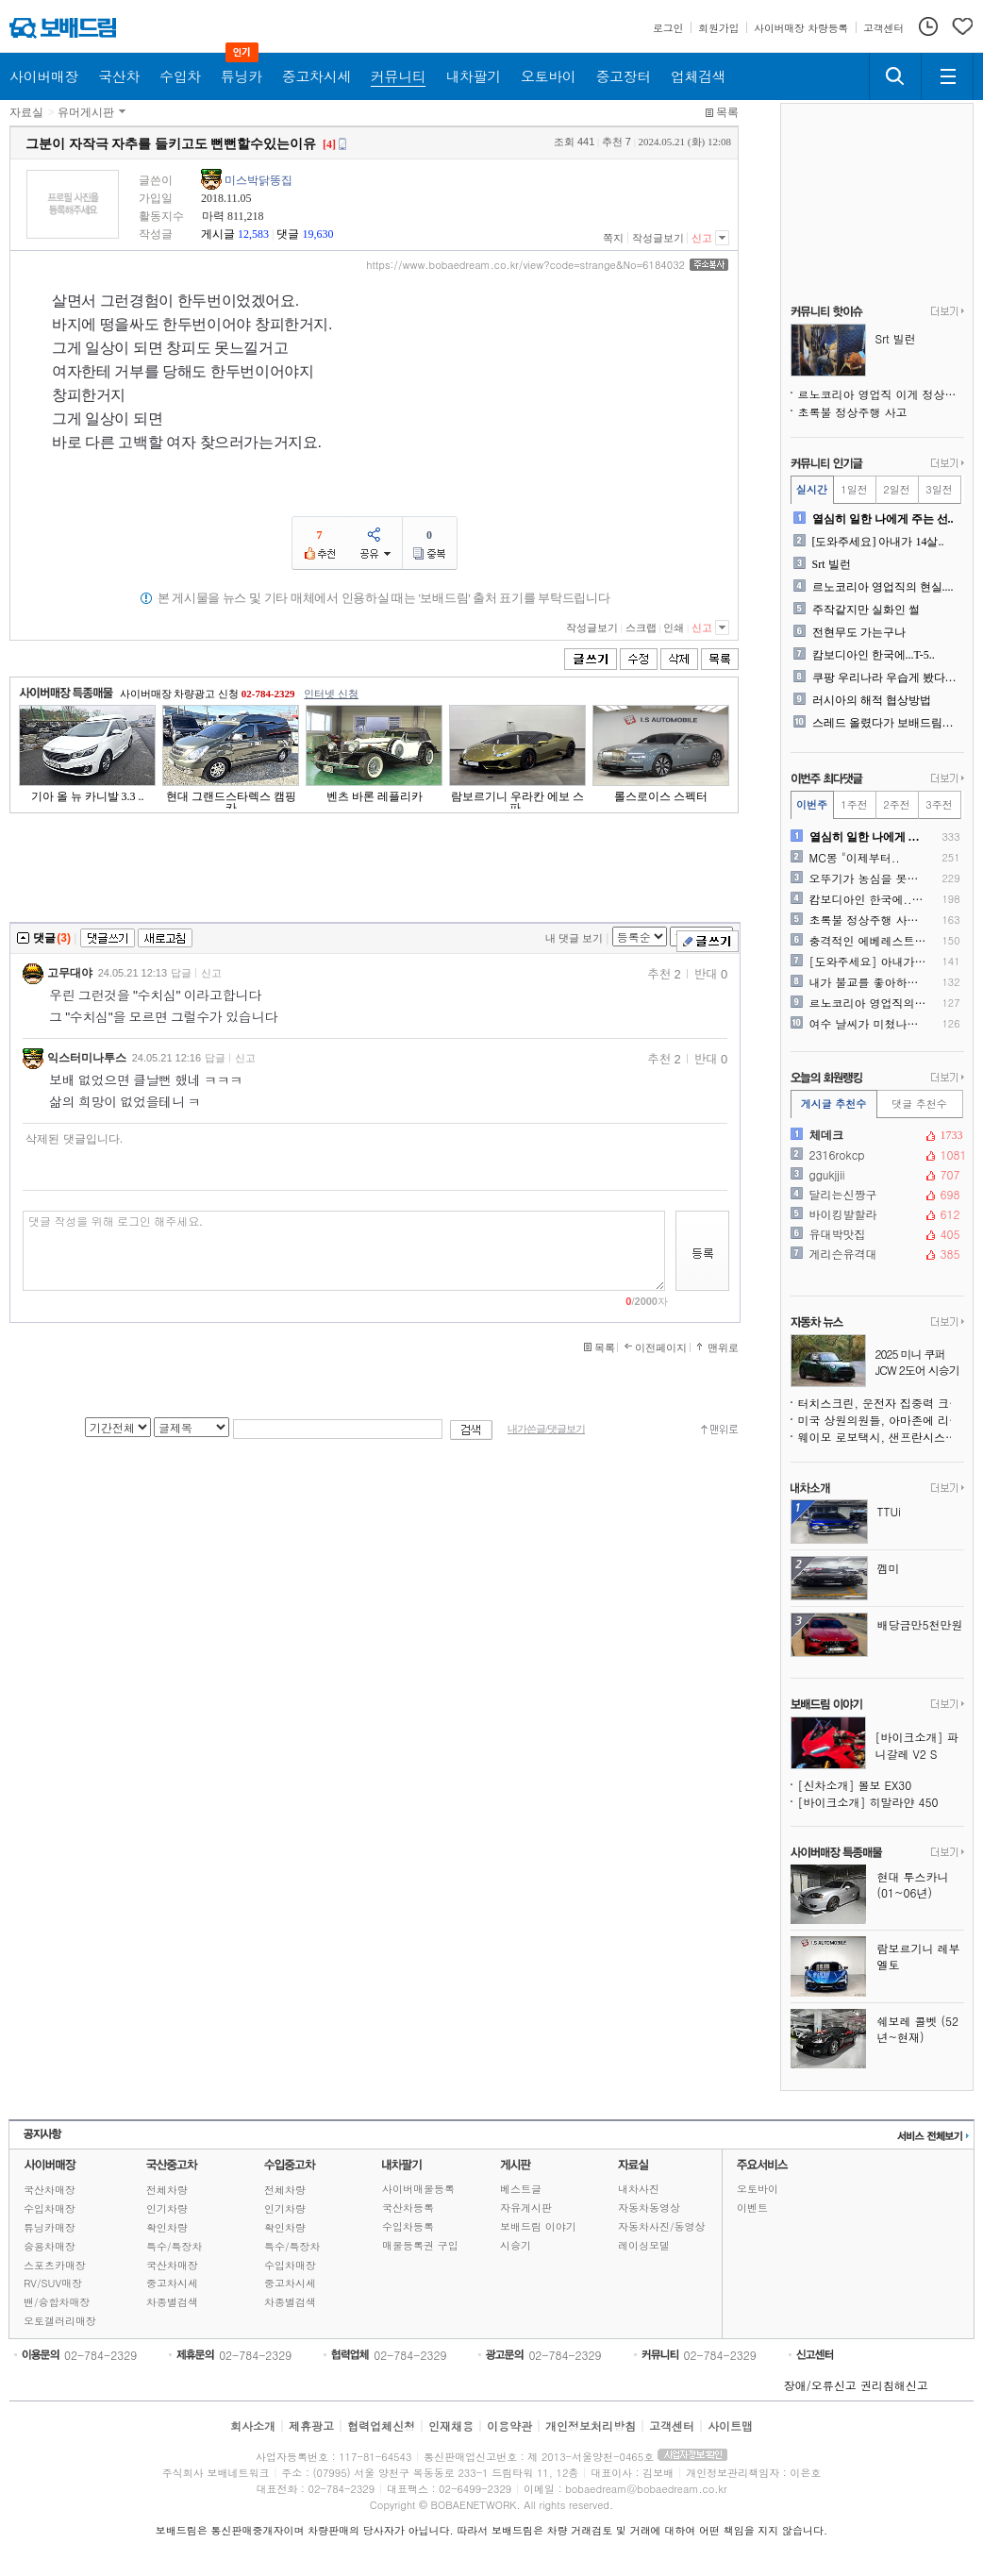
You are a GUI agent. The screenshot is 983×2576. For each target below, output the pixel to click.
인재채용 (451, 2425)
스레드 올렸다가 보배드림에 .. (886, 722)
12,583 (253, 234)
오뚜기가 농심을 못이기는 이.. (868, 878)
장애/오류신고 (820, 2385)
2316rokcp (875, 1155)
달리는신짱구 (875, 1194)
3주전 (938, 804)
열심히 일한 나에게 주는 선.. (883, 519)
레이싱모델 (644, 2245)
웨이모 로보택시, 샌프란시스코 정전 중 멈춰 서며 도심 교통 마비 (881, 1437)
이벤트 (752, 2207)
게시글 (218, 234)
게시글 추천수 (834, 1103)
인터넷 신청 (331, 693)
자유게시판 (526, 2207)
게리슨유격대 (875, 1254)
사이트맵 (730, 2425)
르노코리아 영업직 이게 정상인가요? (881, 394)
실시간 (811, 489)
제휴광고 (311, 2425)
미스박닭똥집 (258, 180)
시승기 (515, 2245)
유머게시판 (86, 112)
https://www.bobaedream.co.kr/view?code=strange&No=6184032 (525, 265)
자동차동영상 (649, 2207)
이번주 (811, 804)
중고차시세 (172, 2283)
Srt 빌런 (831, 564)
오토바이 (757, 2189)
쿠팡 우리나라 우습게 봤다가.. (886, 677)
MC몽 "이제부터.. (854, 857)
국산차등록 (408, 2207)
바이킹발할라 (875, 1214)
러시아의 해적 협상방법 (871, 700)
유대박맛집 (875, 1234)
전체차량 (167, 2190)
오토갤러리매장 (60, 2321)
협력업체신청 (381, 2425)
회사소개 (252, 2425)
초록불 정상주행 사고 (853, 412)
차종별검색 (172, 2302)
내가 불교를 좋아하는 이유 (868, 982)
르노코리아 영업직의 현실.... (883, 587)
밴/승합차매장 (57, 2302)
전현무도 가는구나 (859, 632)
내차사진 (638, 2189)
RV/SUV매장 (53, 2283)
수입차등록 (408, 2226)
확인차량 (167, 2227)
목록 (727, 112)
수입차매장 (49, 2208)
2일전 (896, 489)
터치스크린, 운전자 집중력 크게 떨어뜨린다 (881, 1403)
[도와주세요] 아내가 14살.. (878, 541)
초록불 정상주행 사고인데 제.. (868, 920)
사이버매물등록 (418, 2189)
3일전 (938, 489)
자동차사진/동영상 (662, 2226)
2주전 (896, 804)
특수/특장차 (174, 2246)
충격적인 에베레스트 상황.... (868, 940)
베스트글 (520, 2189)
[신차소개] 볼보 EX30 (855, 1785)
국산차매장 (49, 2190)
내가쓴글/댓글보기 (546, 1429)
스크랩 (641, 627)
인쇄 (673, 627)
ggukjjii (875, 1174)
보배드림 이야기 (538, 2226)
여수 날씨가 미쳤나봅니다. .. (868, 1023)
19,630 (317, 234)
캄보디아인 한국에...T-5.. (873, 654)
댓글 (287, 234)
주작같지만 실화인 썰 (866, 609)
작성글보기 (658, 237)
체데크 (875, 1135)
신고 (701, 237)
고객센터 (671, 2425)
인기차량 (167, 2208)
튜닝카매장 (49, 2227)
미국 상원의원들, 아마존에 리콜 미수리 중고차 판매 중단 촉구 (881, 1420)
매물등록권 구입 (420, 2245)
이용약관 (509, 2425)
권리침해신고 (894, 2385)
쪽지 (613, 237)
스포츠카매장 (55, 2265)
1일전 (854, 489)
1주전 (854, 804)
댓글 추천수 (919, 1103)
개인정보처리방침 (590, 2425)
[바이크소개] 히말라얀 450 (868, 1802)
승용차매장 (49, 2246)
